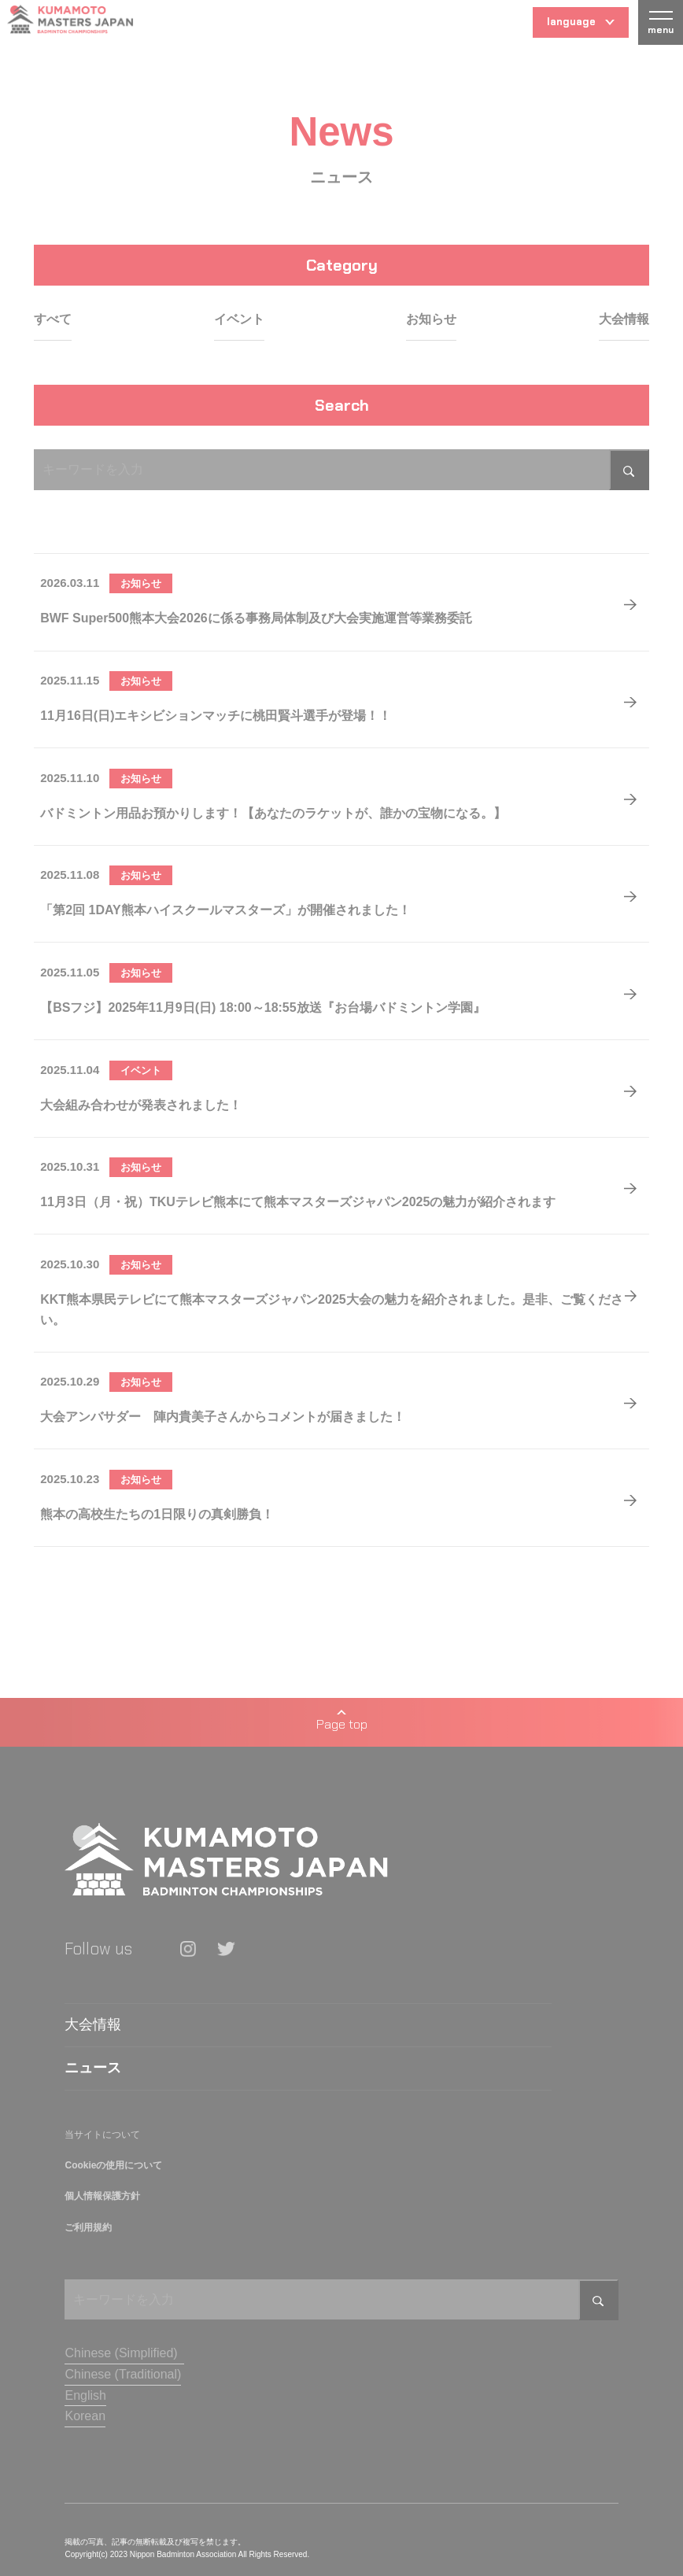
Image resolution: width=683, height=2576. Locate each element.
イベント (239, 319)
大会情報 (624, 319)
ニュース (93, 2068)
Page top (341, 1721)
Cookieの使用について (113, 2165)
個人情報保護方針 (102, 2195)
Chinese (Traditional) (123, 2374)
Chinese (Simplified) (121, 2353)
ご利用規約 (88, 2227)
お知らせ (431, 319)
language (581, 26)
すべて (53, 319)
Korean (85, 2416)
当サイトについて (102, 2134)
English (85, 2395)
